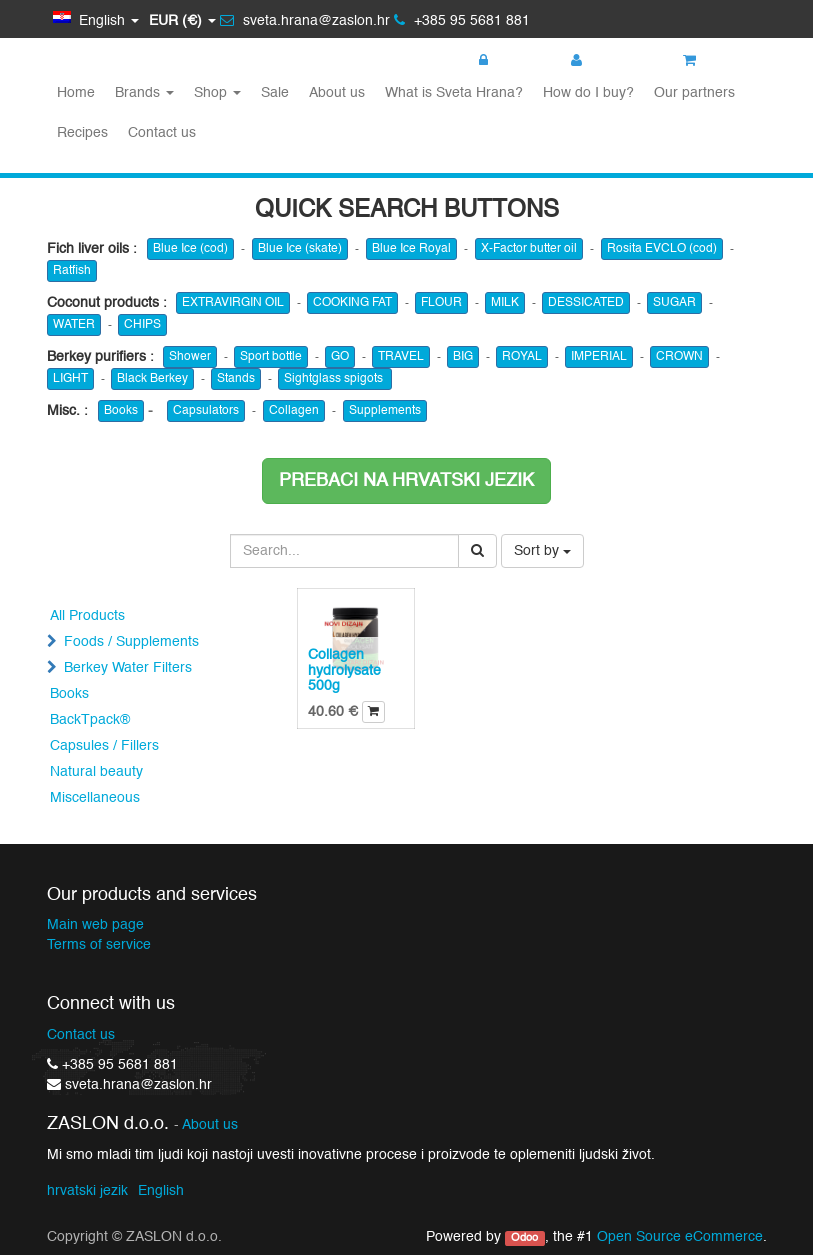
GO (340, 357)
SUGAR (674, 303)
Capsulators (206, 411)
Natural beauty (96, 772)
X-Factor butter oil (529, 249)
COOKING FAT (352, 303)
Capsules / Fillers (104, 746)
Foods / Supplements (131, 642)
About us (210, 1125)
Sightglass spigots (335, 379)
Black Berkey (152, 379)
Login (505, 61)
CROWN (679, 357)
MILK (505, 303)
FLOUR (441, 303)
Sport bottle (271, 357)
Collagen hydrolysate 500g (344, 670)
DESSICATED (586, 303)
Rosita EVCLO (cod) (662, 249)
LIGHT (70, 379)
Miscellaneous (95, 798)
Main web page (95, 925)
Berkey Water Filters (128, 668)
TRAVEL (401, 357)
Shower (190, 357)
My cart (717, 61)
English (161, 1191)
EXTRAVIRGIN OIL (233, 303)
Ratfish (72, 271)
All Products (87, 616)
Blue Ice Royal (411, 249)
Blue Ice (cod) (190, 249)
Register (607, 61)
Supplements (385, 411)
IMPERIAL (599, 357)
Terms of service (99, 945)
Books (121, 411)
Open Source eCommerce (680, 1237)
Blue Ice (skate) (300, 249)
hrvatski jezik (87, 1191)
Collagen (294, 411)
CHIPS (142, 325)
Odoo (524, 1238)
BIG (463, 357)
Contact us (81, 1035)
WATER (74, 325)
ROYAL (522, 357)
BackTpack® (90, 720)
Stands (236, 379)
